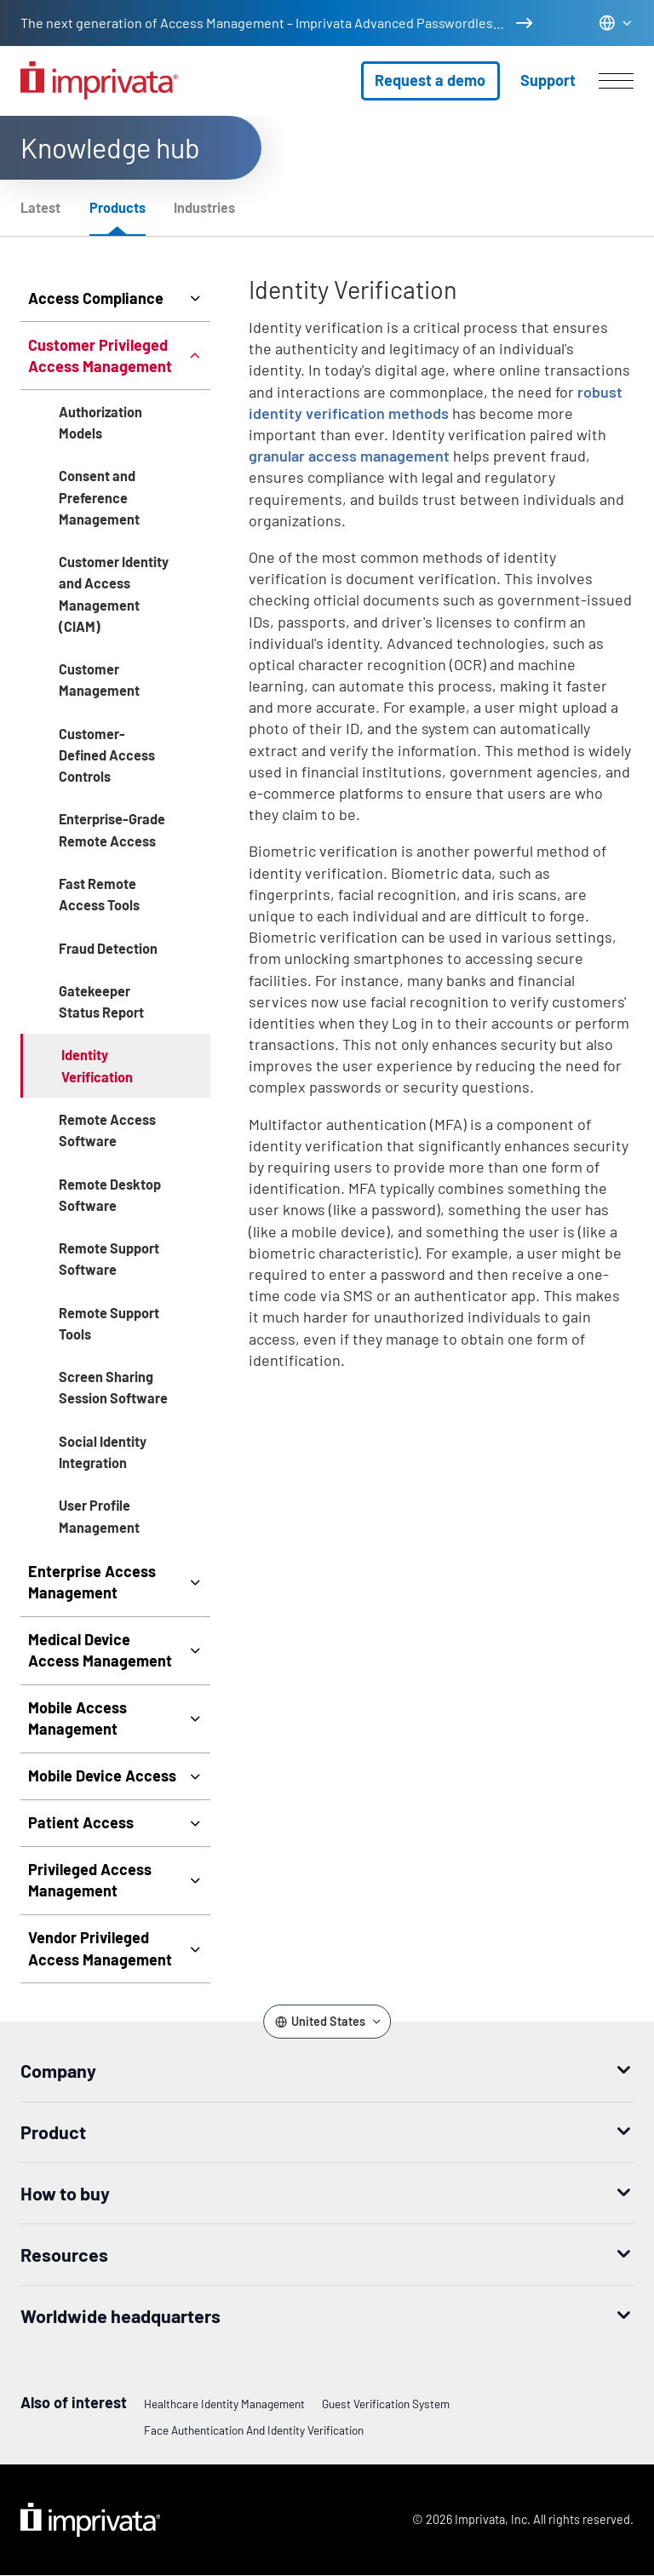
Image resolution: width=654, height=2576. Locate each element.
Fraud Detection (108, 948)
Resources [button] (64, 2254)
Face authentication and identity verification (254, 2430)
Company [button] (58, 2070)
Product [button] (53, 2131)
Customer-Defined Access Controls (107, 755)
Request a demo (430, 80)
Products (117, 207)
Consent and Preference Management (99, 497)
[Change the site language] (616, 22)
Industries (204, 207)
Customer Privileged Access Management (100, 356)
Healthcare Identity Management (224, 2403)
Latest (40, 207)
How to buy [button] (65, 2193)
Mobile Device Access (102, 1775)
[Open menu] (616, 81)
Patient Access (81, 1822)
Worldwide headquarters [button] (120, 2315)
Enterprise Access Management (92, 1582)
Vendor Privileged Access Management (100, 1948)
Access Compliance (96, 298)
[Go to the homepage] (99, 80)
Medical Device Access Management (100, 1650)
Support (548, 80)
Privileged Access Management (90, 1880)
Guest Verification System (386, 2403)
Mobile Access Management (77, 1718)
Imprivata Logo (90, 2520)
